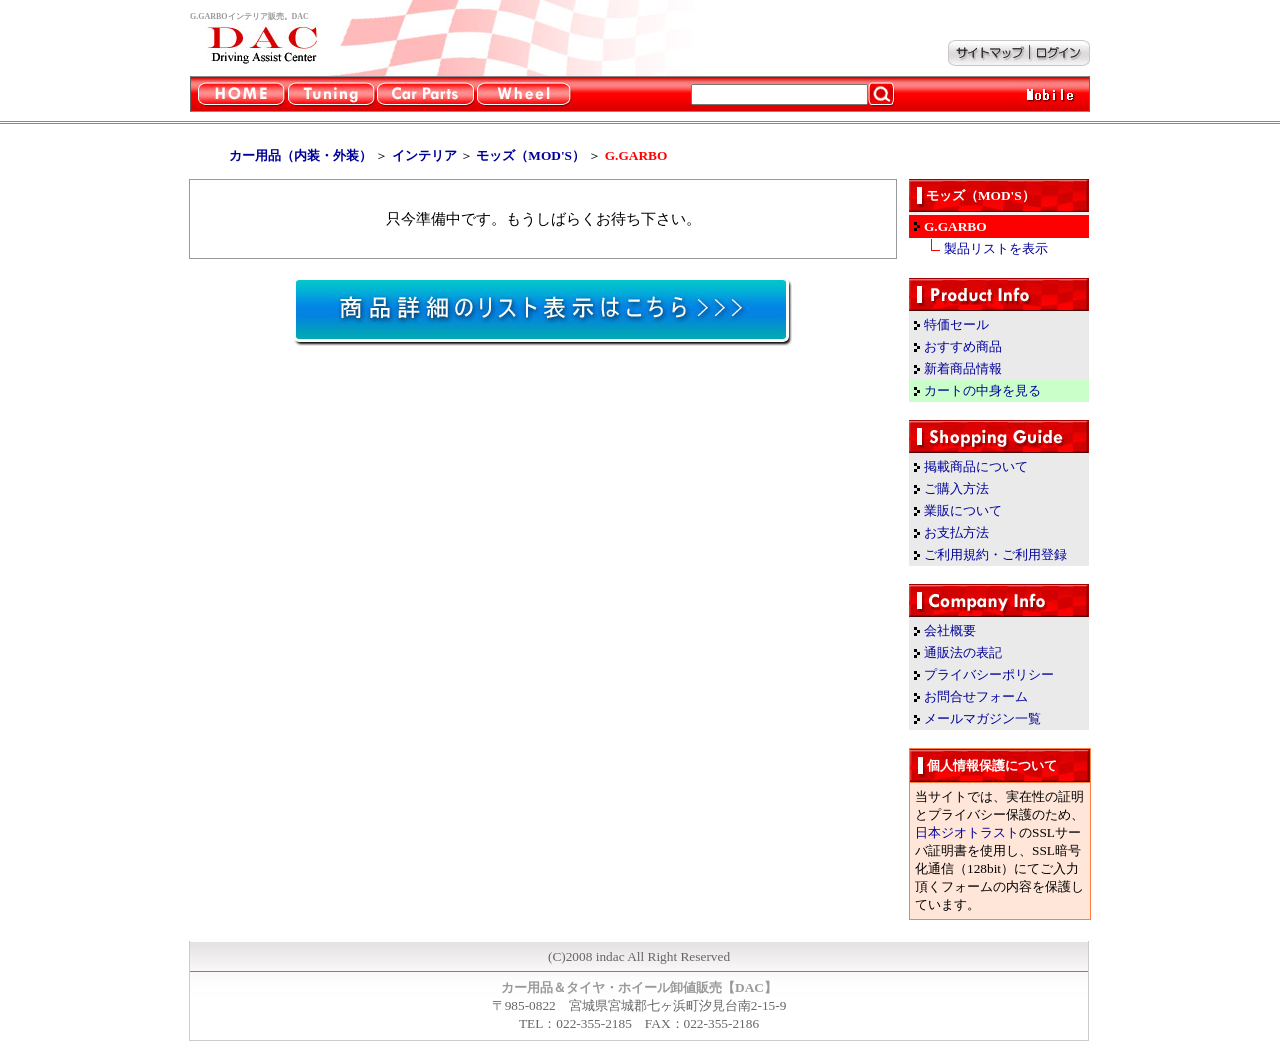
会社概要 (950, 630)
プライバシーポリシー (989, 674)
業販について (963, 510)
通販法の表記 (963, 652)
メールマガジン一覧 (982, 718)
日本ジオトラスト (967, 832)
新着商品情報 (963, 368)
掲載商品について (976, 466)
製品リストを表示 (996, 248)
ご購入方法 (956, 488)
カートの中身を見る (982, 390)
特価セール (956, 324)
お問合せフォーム (976, 696)
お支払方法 (956, 532)
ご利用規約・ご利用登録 (995, 554)
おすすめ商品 (963, 346)
